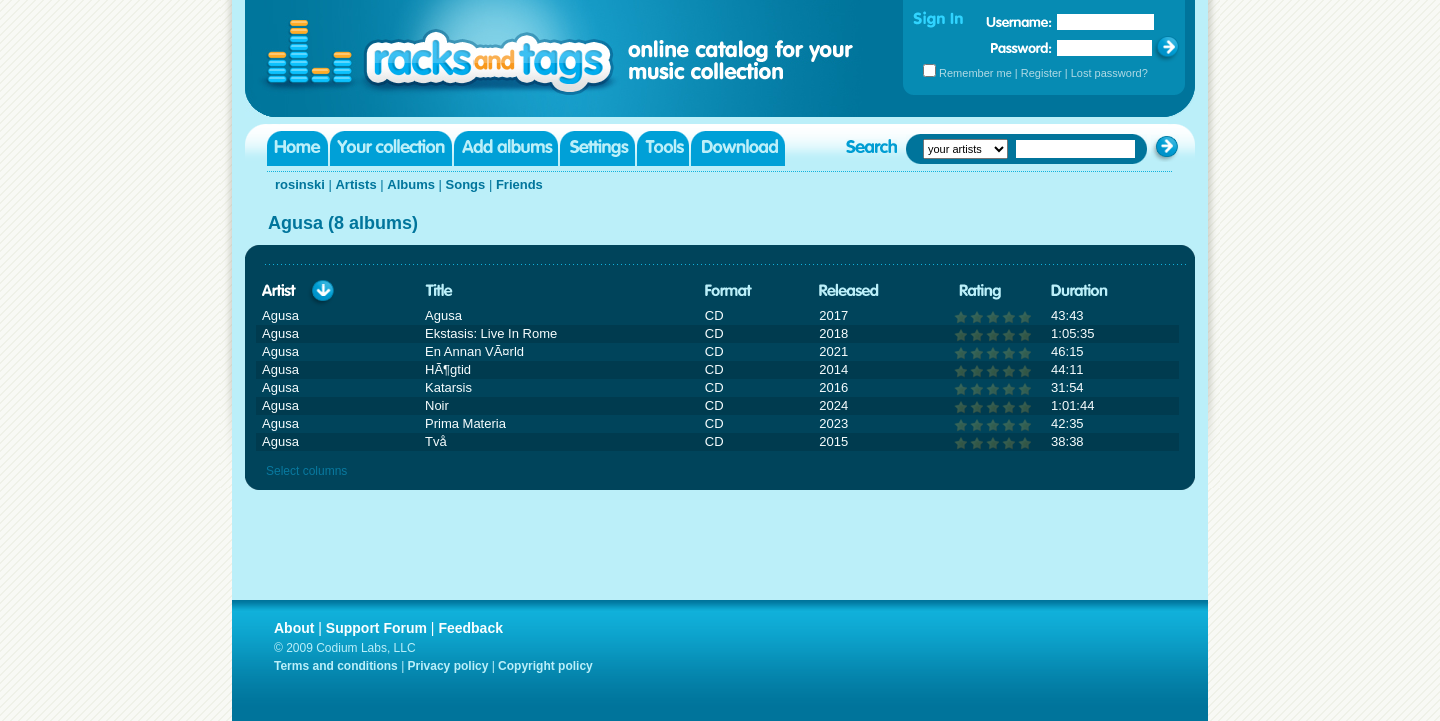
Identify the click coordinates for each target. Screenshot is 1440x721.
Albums (411, 184)
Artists (355, 184)
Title (439, 291)
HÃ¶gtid (448, 369)
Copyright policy (545, 666)
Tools (663, 148)
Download (738, 148)
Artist (279, 291)
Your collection (391, 148)
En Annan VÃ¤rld (474, 351)
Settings (597, 148)
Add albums (506, 148)
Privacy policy (448, 666)
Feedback (470, 628)
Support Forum (376, 628)
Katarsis (448, 387)
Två (436, 441)
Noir (437, 405)
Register (1041, 73)
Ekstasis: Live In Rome (491, 333)
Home (297, 148)
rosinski (300, 184)
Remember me (975, 73)
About (294, 628)
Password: (1021, 47)
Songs (466, 184)
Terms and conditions (336, 666)
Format (728, 291)
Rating (980, 291)
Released (849, 291)
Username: (1019, 22)
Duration (1079, 291)
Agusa (443, 315)
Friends (519, 184)
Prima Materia (465, 423)
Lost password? (1109, 73)
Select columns (306, 471)
